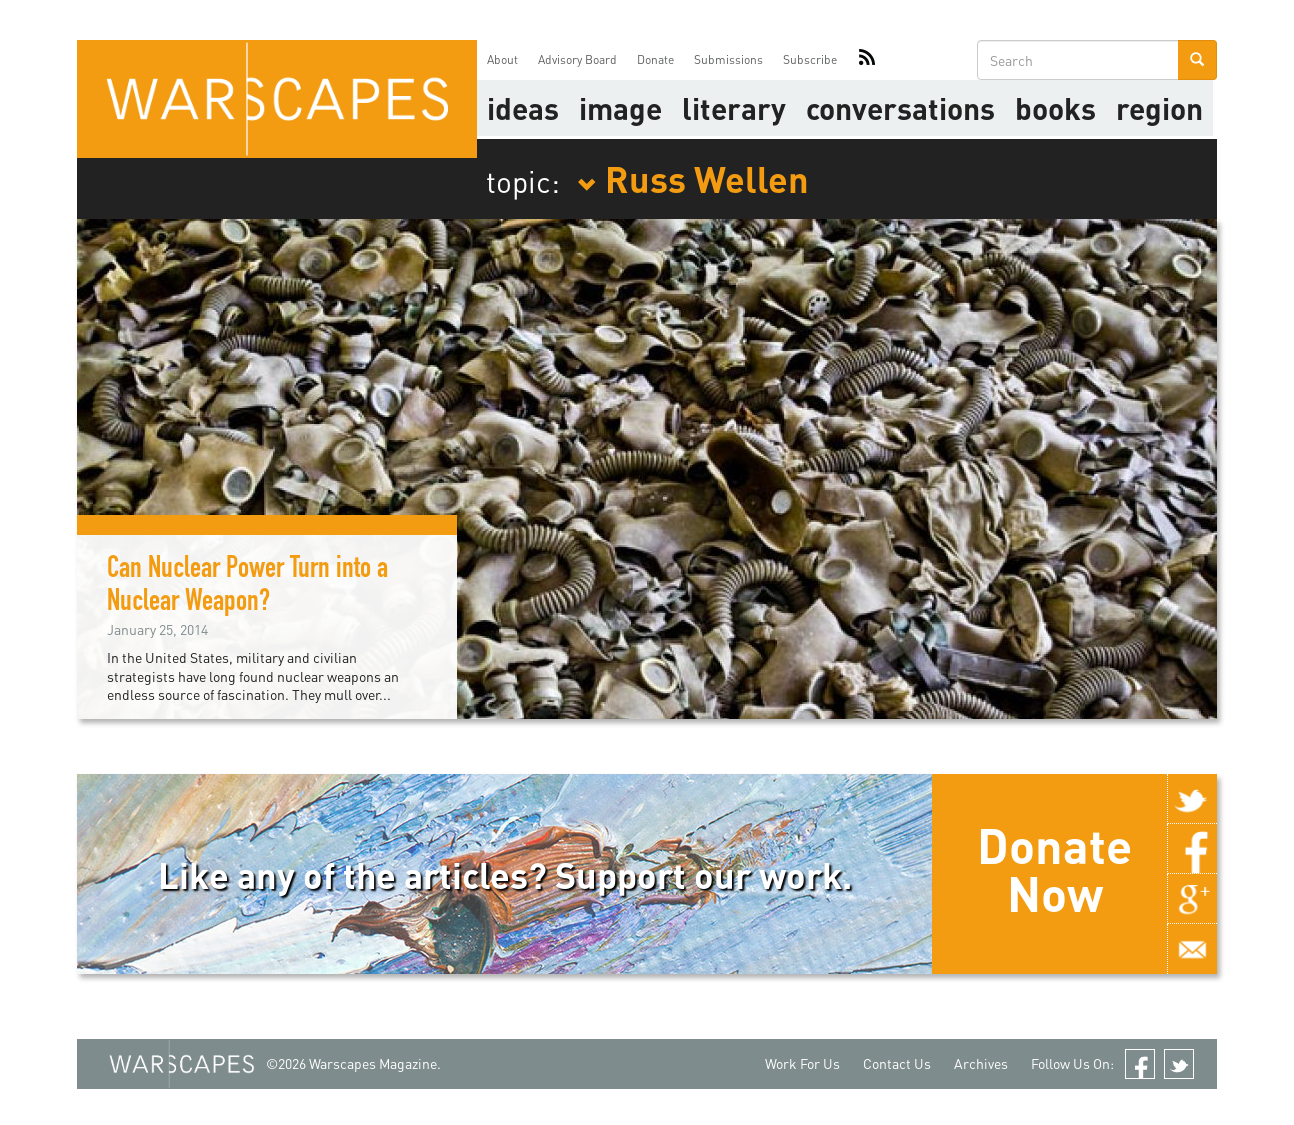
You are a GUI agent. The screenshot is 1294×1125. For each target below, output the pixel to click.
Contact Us (897, 1063)
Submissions (728, 59)
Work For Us (802, 1063)
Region (1159, 108)
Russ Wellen (693, 178)
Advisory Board (577, 59)
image (620, 108)
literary (734, 108)
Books (1055, 108)
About (502, 59)
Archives (981, 1063)
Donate (655, 59)
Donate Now (1054, 869)
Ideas (523, 108)
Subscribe (810, 59)
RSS (867, 60)
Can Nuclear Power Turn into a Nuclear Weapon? (247, 587)
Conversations (900, 108)
